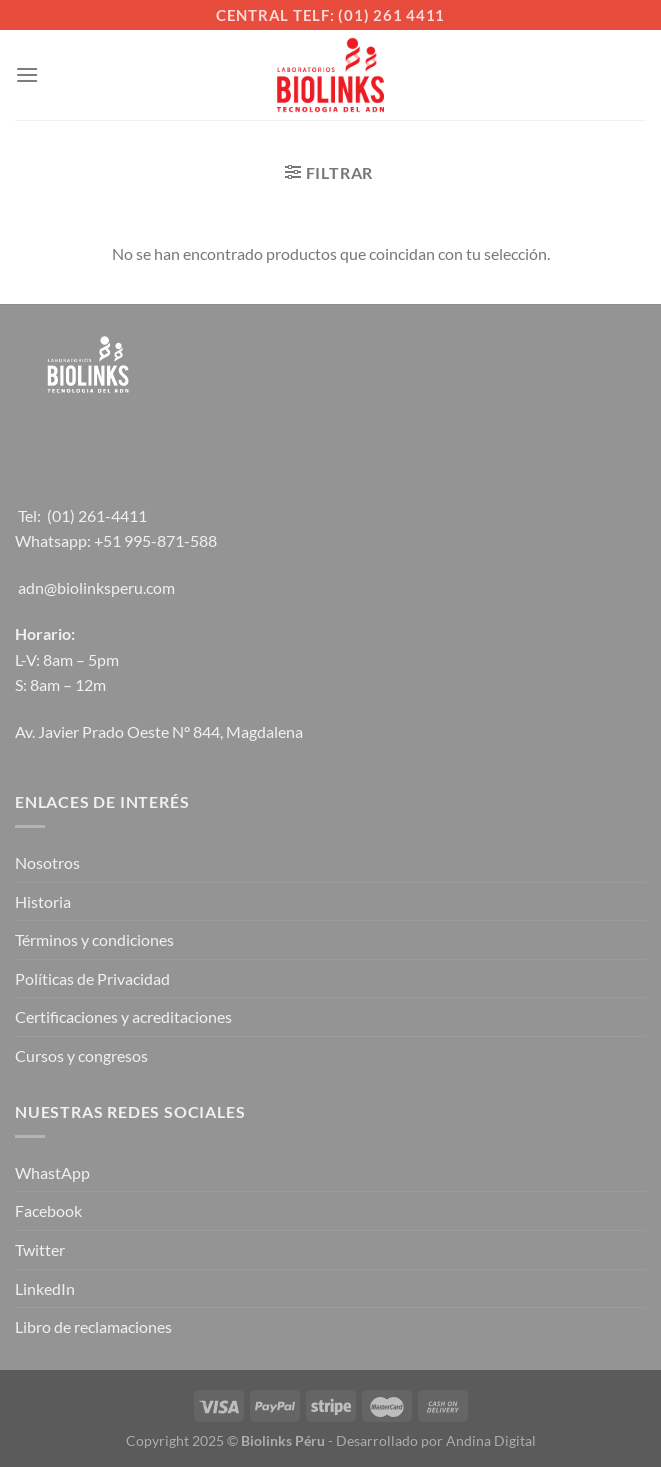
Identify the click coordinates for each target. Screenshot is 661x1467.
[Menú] (27, 74)
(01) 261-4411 (97, 515)
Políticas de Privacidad (92, 978)
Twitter (40, 1249)
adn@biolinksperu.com (96, 587)
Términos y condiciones (94, 939)
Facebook (48, 1210)
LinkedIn (45, 1288)
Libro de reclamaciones (93, 1326)
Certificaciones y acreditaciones (123, 1016)
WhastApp (52, 1172)
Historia (43, 901)
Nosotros (47, 862)
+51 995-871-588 (155, 540)
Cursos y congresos (81, 1055)
